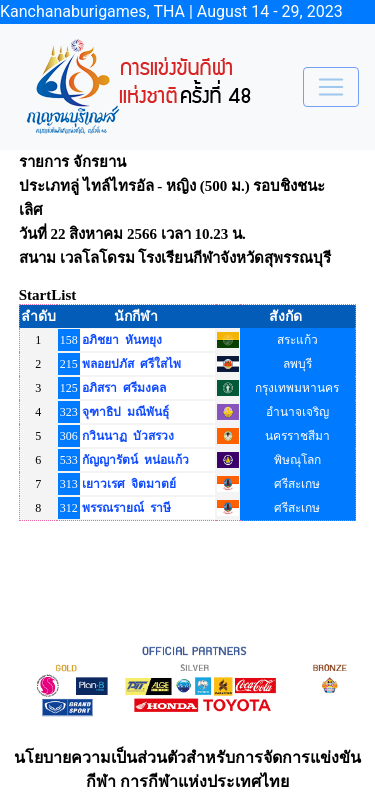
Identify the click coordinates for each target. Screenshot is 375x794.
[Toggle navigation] (331, 87)
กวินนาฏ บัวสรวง (128, 436)
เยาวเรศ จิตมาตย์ (129, 484)
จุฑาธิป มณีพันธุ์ (125, 412)
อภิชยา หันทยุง (122, 340)
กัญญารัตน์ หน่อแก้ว (135, 460)
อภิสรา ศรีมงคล (124, 388)
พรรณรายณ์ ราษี (126, 508)
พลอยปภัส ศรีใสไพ (131, 364)
